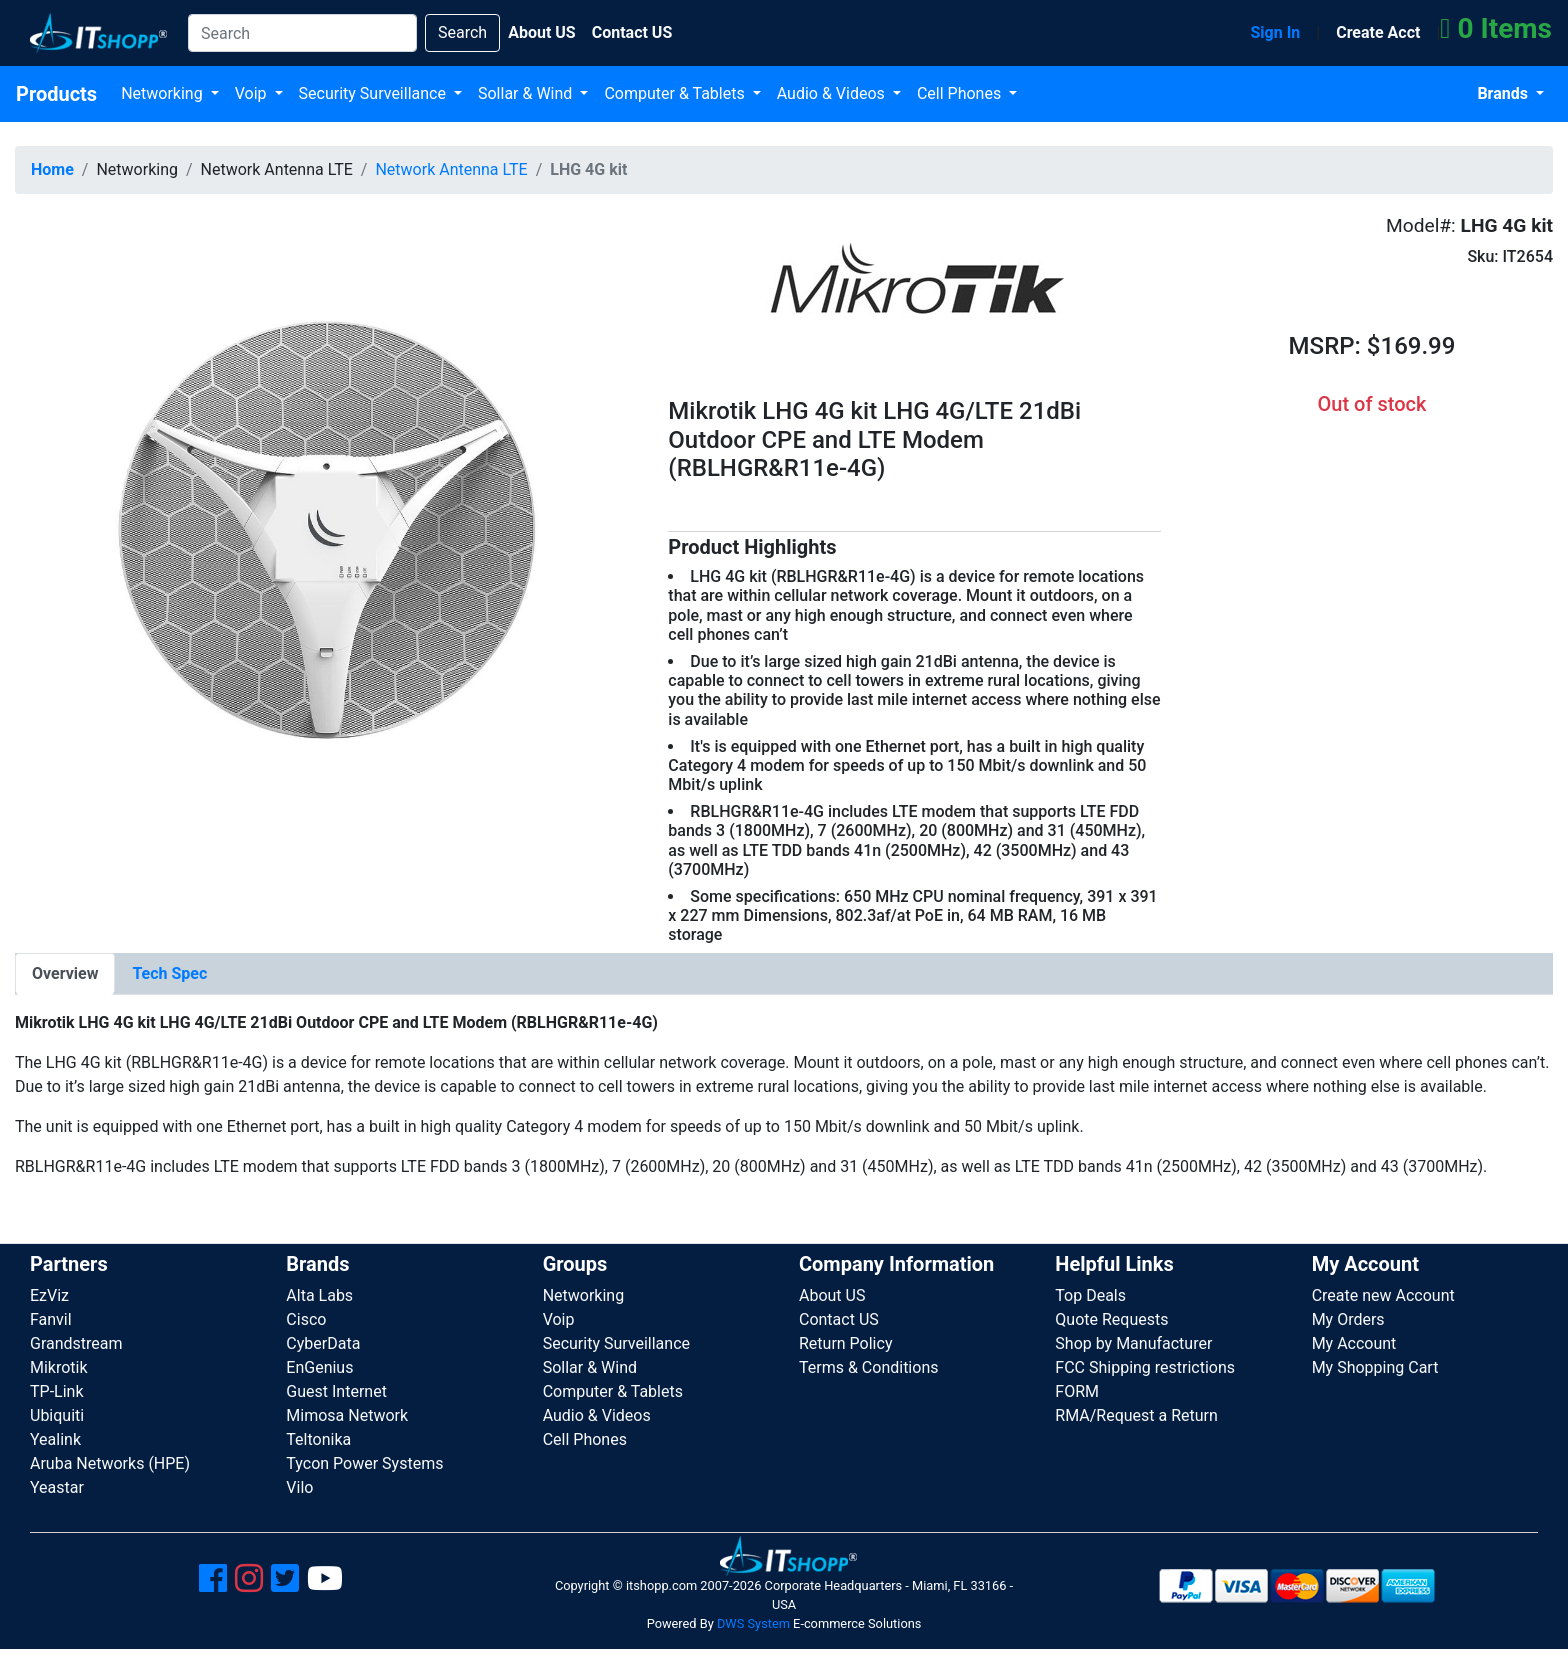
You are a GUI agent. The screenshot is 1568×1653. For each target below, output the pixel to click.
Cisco (306, 1319)
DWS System (753, 1623)
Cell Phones (961, 93)
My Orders (1348, 1319)
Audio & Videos (833, 93)
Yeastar (57, 1487)
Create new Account (1383, 1295)
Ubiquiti (57, 1415)
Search (462, 32)
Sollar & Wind (527, 93)
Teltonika (318, 1439)
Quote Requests (1111, 1319)
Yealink (55, 1439)
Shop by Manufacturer (1133, 1343)
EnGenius (319, 1367)
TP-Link (57, 1391)
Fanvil (51, 1319)
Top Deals (1090, 1295)
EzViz (49, 1295)
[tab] (65, 974)
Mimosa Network (347, 1415)
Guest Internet (336, 1391)
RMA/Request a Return (1136, 1415)
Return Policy (845, 1343)
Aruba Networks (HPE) (110, 1463)
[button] (326, 520)
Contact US (839, 1319)
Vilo (299, 1487)
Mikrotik (59, 1367)
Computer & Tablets (676, 93)
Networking (164, 93)
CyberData (323, 1343)
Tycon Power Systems (364, 1463)
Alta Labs (319, 1295)
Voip (253, 93)
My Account (1354, 1343)
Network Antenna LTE (451, 169)
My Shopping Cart (1375, 1367)
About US (832, 1295)
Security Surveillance (374, 93)
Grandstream (76, 1343)
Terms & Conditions (869, 1367)
